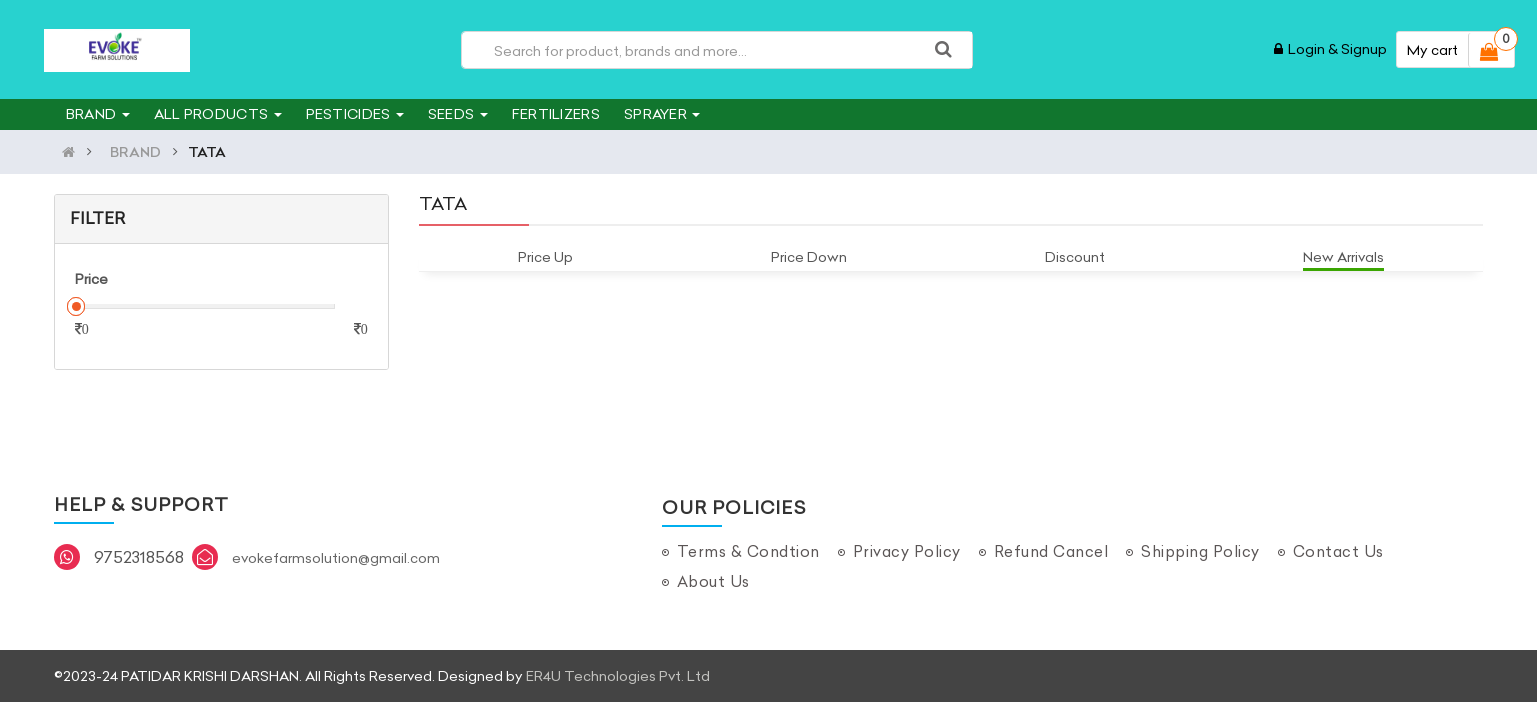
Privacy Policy (907, 551)
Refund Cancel (1051, 551)
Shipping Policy (1200, 551)
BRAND (98, 114)
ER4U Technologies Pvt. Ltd (618, 676)
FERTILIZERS (556, 114)
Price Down (809, 257)
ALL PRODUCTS (218, 114)
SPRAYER (662, 114)
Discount (1075, 257)
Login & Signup (1330, 49)
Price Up (545, 257)
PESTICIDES (355, 114)
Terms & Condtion (748, 551)
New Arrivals (1343, 257)
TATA (207, 152)
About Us (713, 581)
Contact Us (1338, 551)
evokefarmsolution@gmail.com (336, 558)
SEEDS (458, 114)
